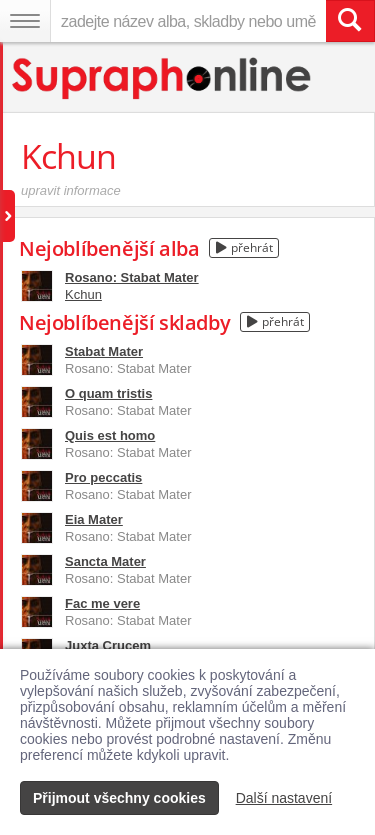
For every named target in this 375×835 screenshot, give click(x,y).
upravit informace (71, 190)
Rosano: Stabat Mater (132, 277)
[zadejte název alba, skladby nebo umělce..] (188, 21)
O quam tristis (108, 393)
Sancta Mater (105, 561)
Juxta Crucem (108, 645)
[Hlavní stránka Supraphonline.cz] (162, 78)
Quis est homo (110, 435)
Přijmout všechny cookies (119, 798)
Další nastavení (284, 798)
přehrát (244, 247)
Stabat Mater (104, 351)
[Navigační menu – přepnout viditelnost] (25, 21)
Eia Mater (94, 519)
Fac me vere (102, 603)
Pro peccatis (103, 477)
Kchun (83, 294)
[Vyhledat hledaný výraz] (350, 21)
